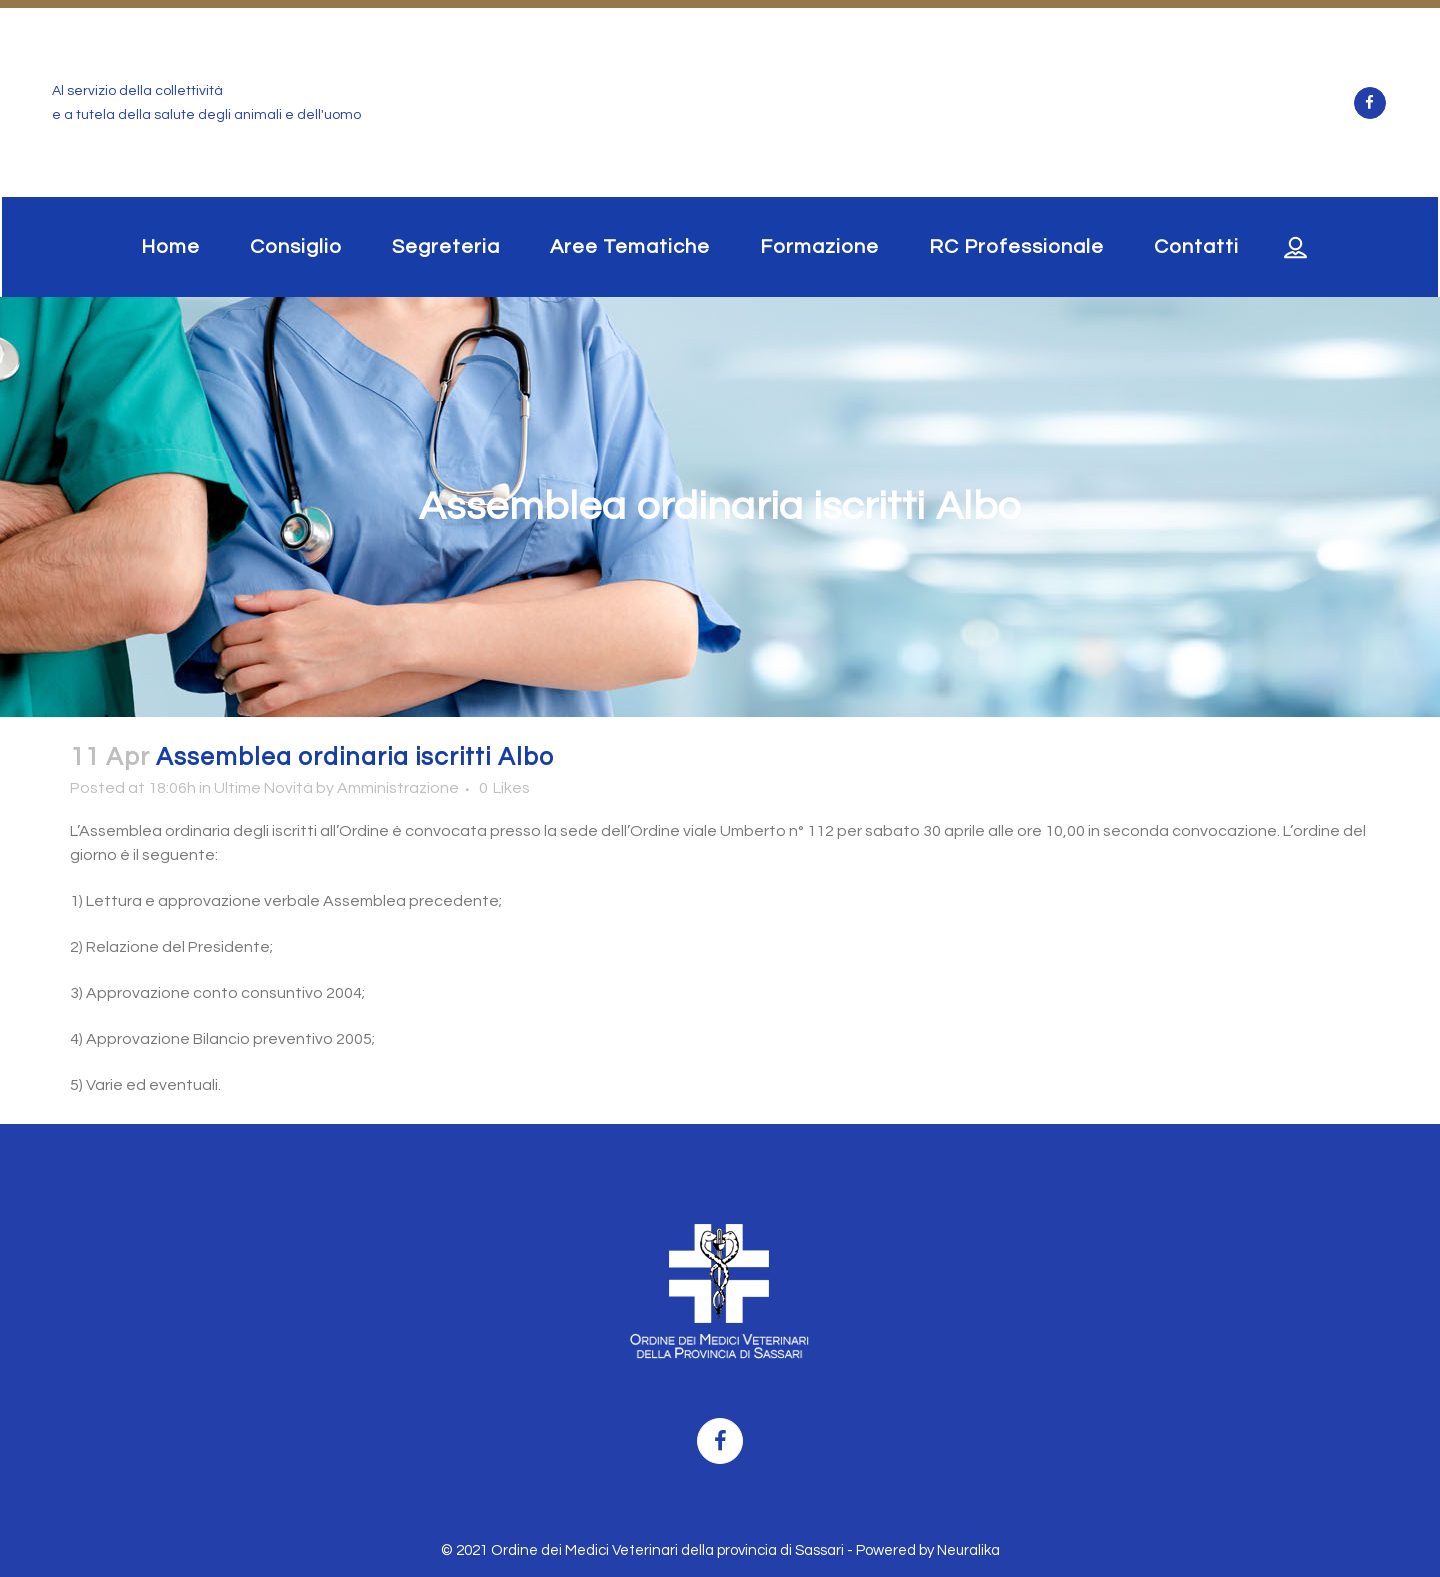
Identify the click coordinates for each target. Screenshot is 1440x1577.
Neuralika (968, 1550)
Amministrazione (398, 788)
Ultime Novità (263, 788)
